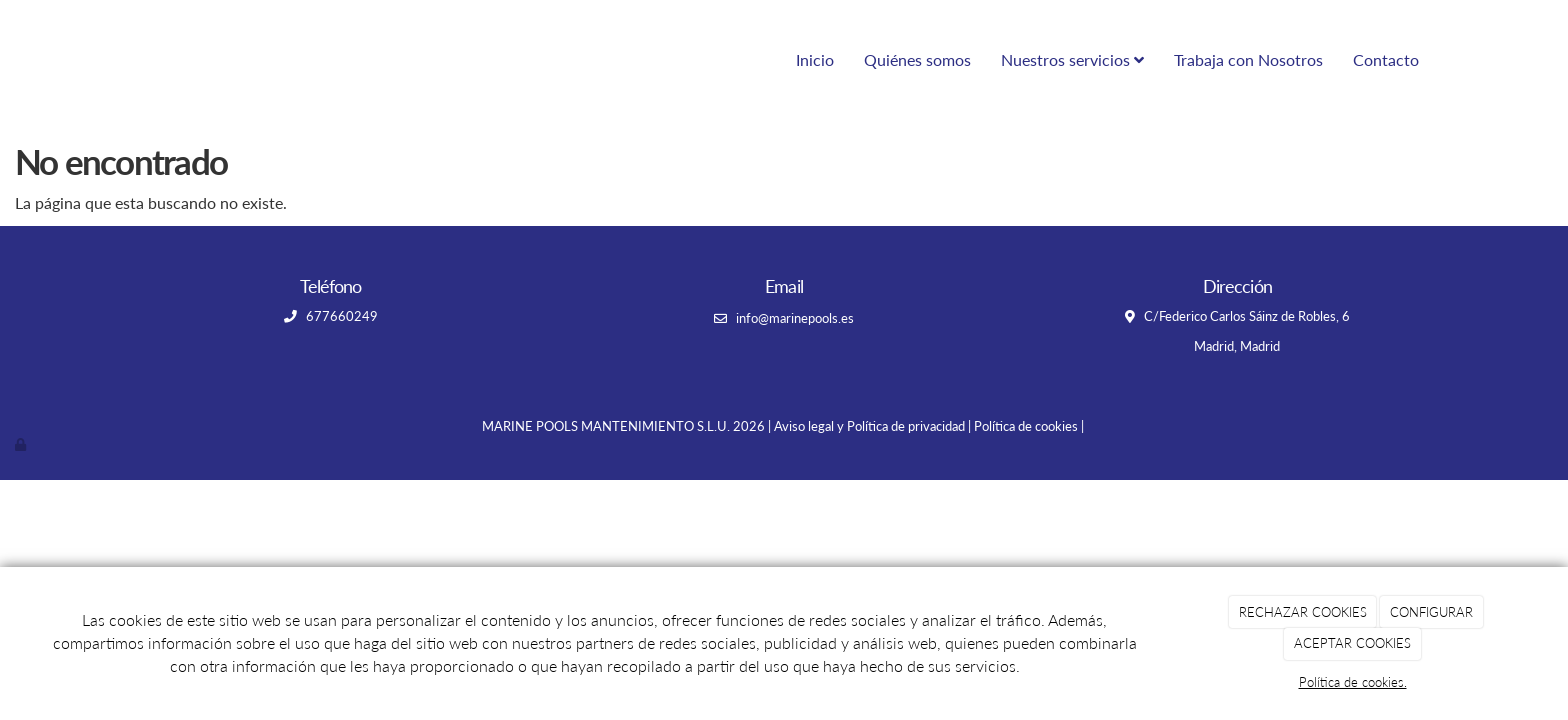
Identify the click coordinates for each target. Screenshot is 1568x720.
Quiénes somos (917, 59)
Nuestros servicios (1072, 59)
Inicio (815, 59)
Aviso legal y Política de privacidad (869, 426)
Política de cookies (1026, 426)
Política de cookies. (1353, 682)
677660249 (340, 316)
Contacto (1386, 59)
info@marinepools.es (795, 318)
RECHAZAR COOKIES (1303, 612)
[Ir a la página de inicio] (114, 60)
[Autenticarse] (22, 444)
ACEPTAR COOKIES (1352, 643)
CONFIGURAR (1431, 612)
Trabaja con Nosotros (1248, 59)
